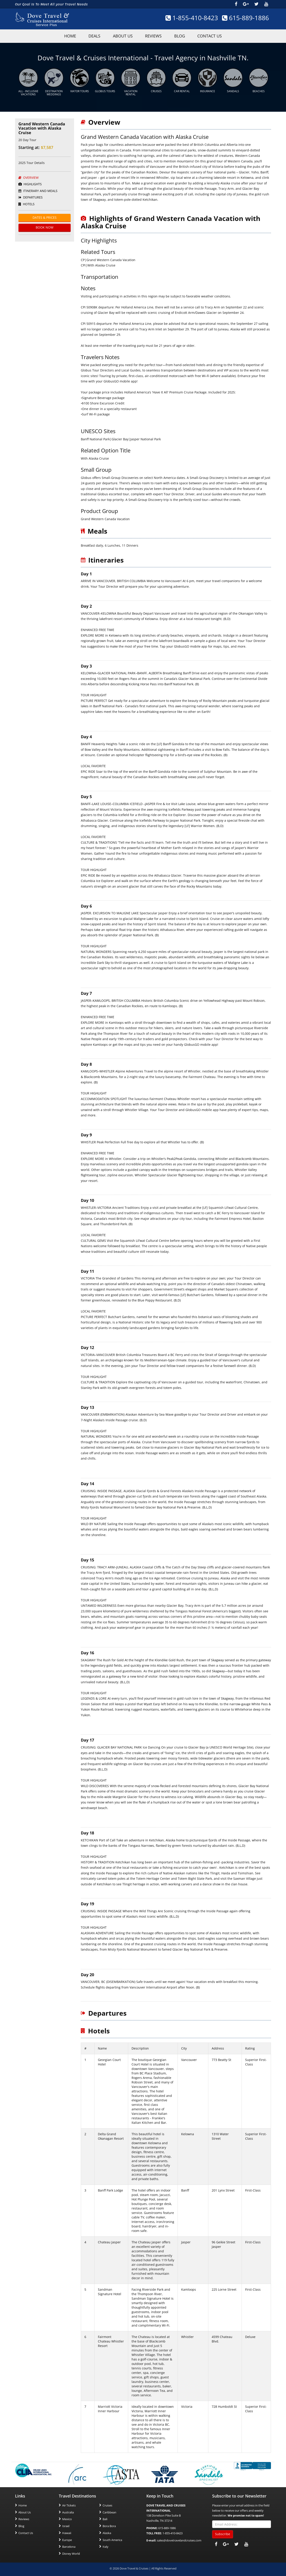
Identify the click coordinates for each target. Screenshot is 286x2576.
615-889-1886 (245, 18)
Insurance (207, 91)
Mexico (67, 2519)
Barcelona (68, 2546)
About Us (122, 36)
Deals (92, 36)
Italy (105, 2546)
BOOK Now (44, 227)
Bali (105, 2519)
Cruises (156, 91)
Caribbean (109, 2512)
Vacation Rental (130, 92)
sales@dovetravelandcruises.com (179, 2540)
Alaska (107, 2532)
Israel (65, 2526)
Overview (28, 177)
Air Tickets (69, 2505)
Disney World (71, 2553)
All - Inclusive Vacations (28, 92)
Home (22, 2505)
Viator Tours (79, 91)
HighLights (30, 183)
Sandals (233, 91)
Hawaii (66, 2532)
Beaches (259, 91)
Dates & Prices (45, 217)
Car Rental (182, 91)
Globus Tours (105, 91)
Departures (30, 197)
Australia (68, 2512)
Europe (67, 2539)
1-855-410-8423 (191, 18)
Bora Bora (109, 2526)
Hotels (26, 203)
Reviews (154, 36)
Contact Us (214, 36)
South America (112, 2539)
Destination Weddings (54, 92)
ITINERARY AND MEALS (37, 190)
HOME (65, 36)
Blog (182, 36)
